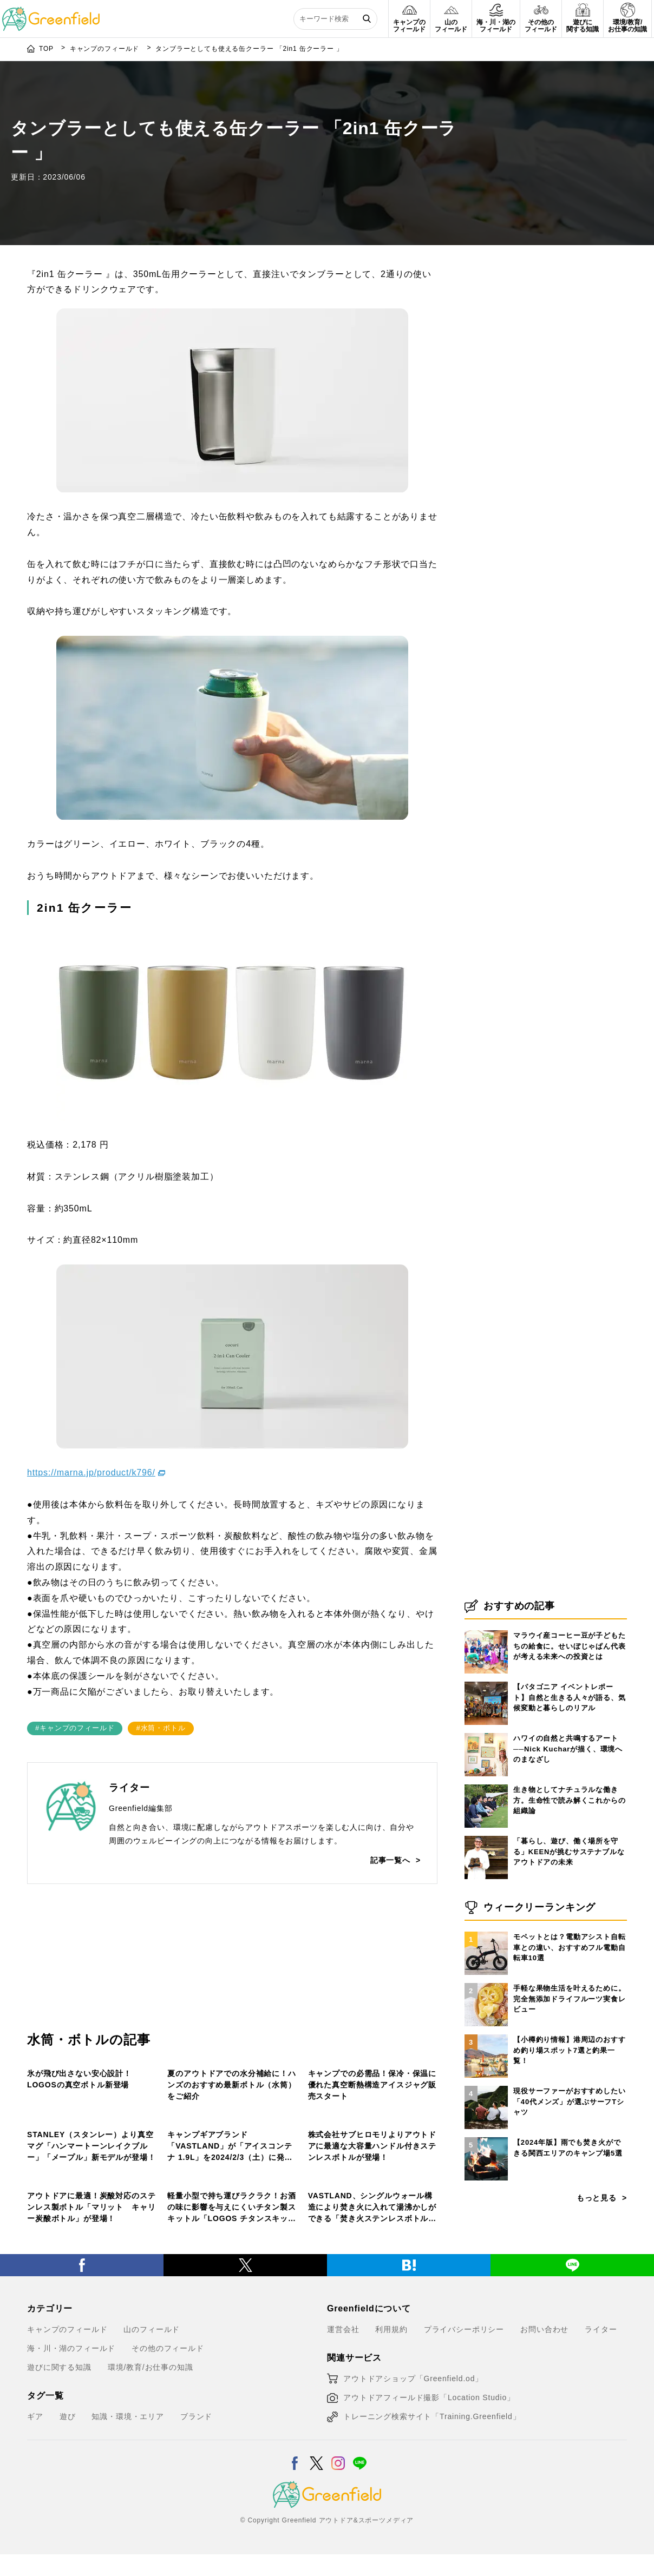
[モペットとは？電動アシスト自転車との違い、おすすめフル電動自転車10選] (486, 2108)
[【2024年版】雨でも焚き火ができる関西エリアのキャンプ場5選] (486, 2314)
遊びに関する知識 (59, 2548)
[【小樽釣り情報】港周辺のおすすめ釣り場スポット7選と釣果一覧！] (486, 2211)
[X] (245, 2444)
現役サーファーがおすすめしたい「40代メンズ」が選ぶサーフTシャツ (569, 2278)
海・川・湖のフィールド (71, 2529)
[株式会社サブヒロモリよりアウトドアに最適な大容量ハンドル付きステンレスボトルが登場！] (372, 2131)
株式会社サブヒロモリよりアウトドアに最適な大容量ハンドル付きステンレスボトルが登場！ (372, 2235)
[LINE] (572, 2444)
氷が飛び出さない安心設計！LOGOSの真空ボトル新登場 (79, 2083)
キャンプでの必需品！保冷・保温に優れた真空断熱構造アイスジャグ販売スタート (372, 2088)
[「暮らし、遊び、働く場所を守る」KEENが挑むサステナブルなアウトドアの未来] (486, 2012)
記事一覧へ (390, 1782)
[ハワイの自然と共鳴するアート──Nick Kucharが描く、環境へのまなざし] (486, 1910)
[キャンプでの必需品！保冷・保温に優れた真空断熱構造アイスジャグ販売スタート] (372, 1983)
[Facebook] (82, 2444)
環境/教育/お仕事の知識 (150, 2548)
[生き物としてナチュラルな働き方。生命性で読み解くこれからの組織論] (486, 1961)
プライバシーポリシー (464, 2510)
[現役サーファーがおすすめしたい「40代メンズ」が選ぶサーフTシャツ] (486, 2262)
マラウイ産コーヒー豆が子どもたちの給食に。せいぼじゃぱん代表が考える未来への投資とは (569, 1822)
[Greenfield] (51, 13)
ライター (601, 2510)
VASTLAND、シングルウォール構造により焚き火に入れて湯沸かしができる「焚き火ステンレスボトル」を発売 (372, 2384)
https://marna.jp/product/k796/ (91, 1395)
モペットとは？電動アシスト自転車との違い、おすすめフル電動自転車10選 (569, 2124)
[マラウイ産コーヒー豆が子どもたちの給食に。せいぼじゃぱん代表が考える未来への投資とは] (486, 1807)
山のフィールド (337, 2057)
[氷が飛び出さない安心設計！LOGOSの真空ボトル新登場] (91, 1983)
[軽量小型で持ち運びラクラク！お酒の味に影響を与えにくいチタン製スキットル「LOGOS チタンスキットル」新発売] (232, 2278)
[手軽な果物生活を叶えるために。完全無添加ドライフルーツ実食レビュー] (486, 2160)
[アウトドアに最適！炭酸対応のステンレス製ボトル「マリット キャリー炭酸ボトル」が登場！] (91, 2278)
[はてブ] (409, 2444)
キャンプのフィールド (208, 2057)
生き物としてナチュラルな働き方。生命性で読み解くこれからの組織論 (569, 1977)
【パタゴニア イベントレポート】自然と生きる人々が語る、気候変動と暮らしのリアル (569, 1874)
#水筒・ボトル (160, 1651)
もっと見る (597, 2374)
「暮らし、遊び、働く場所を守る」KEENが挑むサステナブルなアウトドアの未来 (569, 2028)
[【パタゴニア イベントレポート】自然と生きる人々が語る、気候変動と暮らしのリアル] (486, 1858)
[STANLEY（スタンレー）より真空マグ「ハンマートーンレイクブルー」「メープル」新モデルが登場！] (91, 2131)
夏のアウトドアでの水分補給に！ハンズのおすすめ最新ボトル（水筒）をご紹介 (231, 2088)
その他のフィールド (64, 2057)
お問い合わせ (544, 2510)
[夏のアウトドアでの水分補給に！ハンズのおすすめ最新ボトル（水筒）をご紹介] (232, 1983)
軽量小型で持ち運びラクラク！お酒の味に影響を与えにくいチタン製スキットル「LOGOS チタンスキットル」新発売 (231, 2384)
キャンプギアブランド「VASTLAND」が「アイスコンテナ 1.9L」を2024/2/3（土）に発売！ (229, 2236)
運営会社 (343, 2510)
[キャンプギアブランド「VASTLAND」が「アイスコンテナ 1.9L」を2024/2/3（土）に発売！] (232, 2131)
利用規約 (391, 2510)
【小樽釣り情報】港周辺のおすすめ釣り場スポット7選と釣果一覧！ (569, 2227)
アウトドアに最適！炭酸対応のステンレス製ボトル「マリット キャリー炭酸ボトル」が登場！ (91, 2383)
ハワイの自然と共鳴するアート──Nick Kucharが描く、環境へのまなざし (568, 1925)
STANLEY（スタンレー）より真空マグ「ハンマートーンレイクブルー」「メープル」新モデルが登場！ (91, 2235)
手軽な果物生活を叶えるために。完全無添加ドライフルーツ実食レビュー (569, 2175)
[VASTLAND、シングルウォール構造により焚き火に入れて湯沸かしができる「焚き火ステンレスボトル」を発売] (372, 2278)
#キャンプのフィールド (74, 1651)
